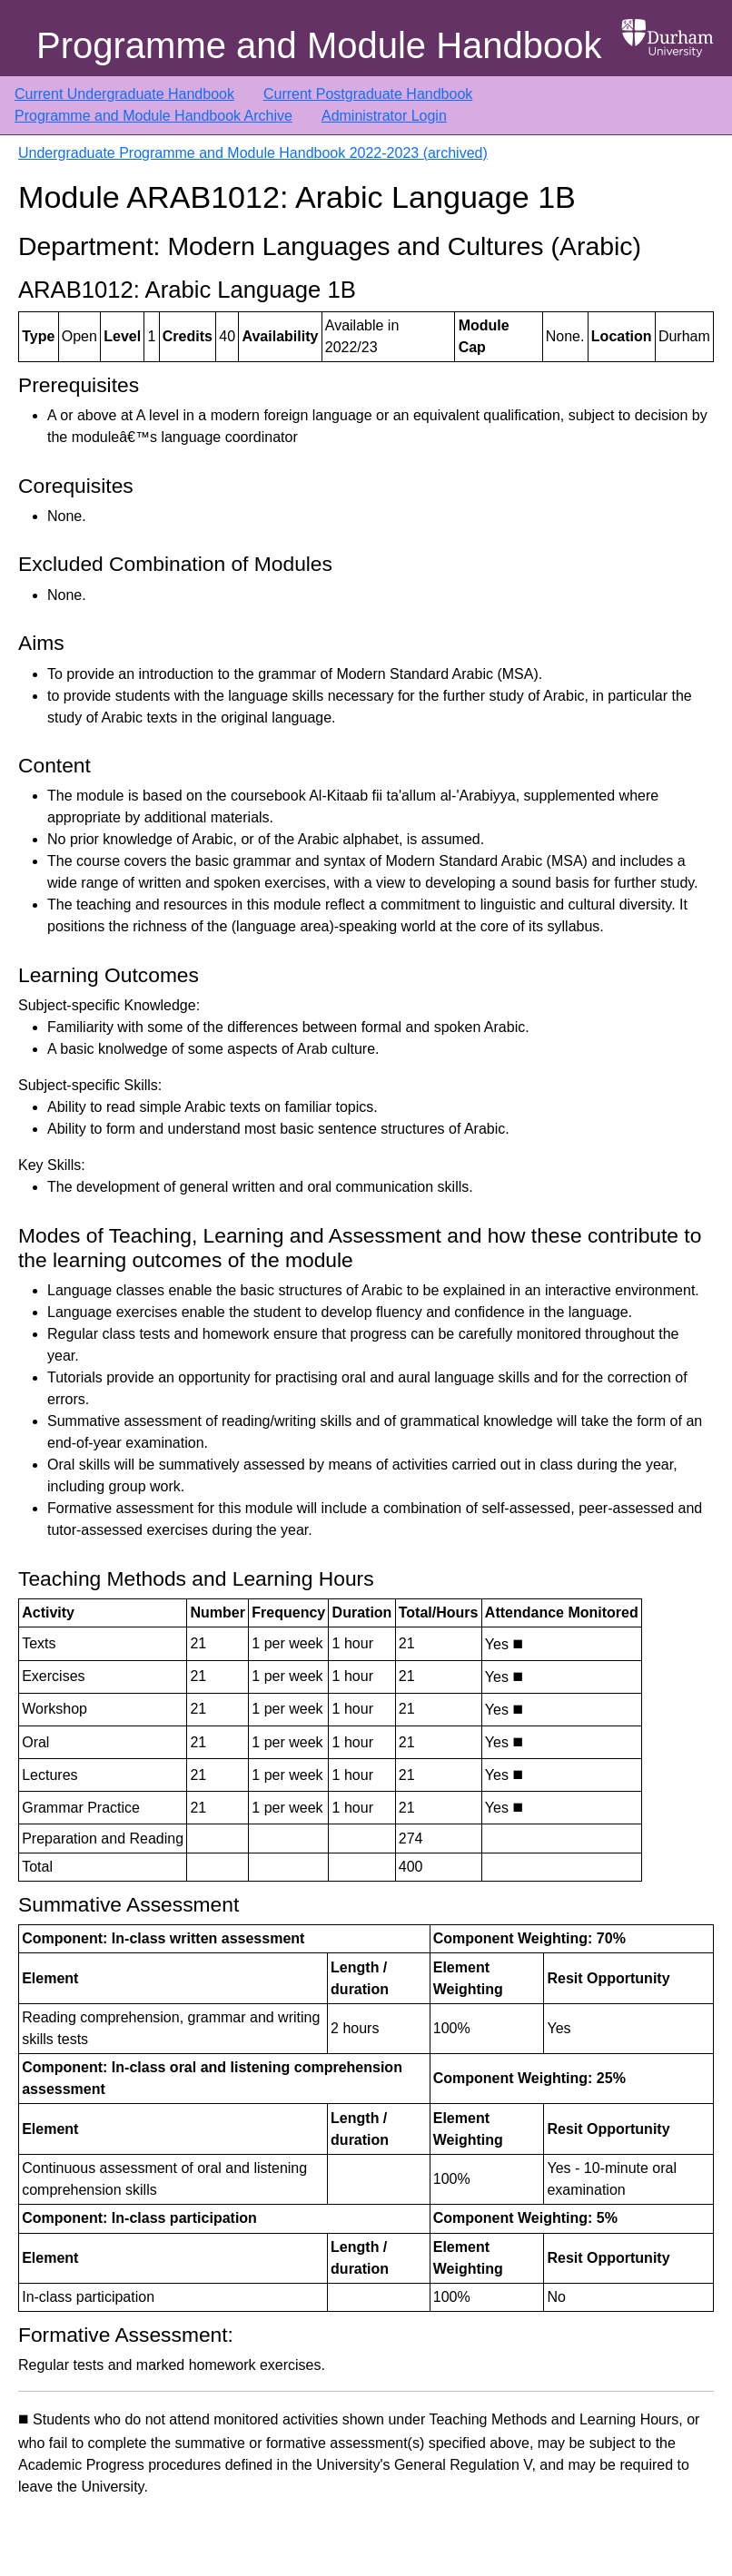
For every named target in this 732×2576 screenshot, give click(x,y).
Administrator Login (384, 115)
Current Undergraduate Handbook (124, 94)
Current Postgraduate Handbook (367, 94)
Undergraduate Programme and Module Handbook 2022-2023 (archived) (253, 153)
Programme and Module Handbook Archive (153, 115)
